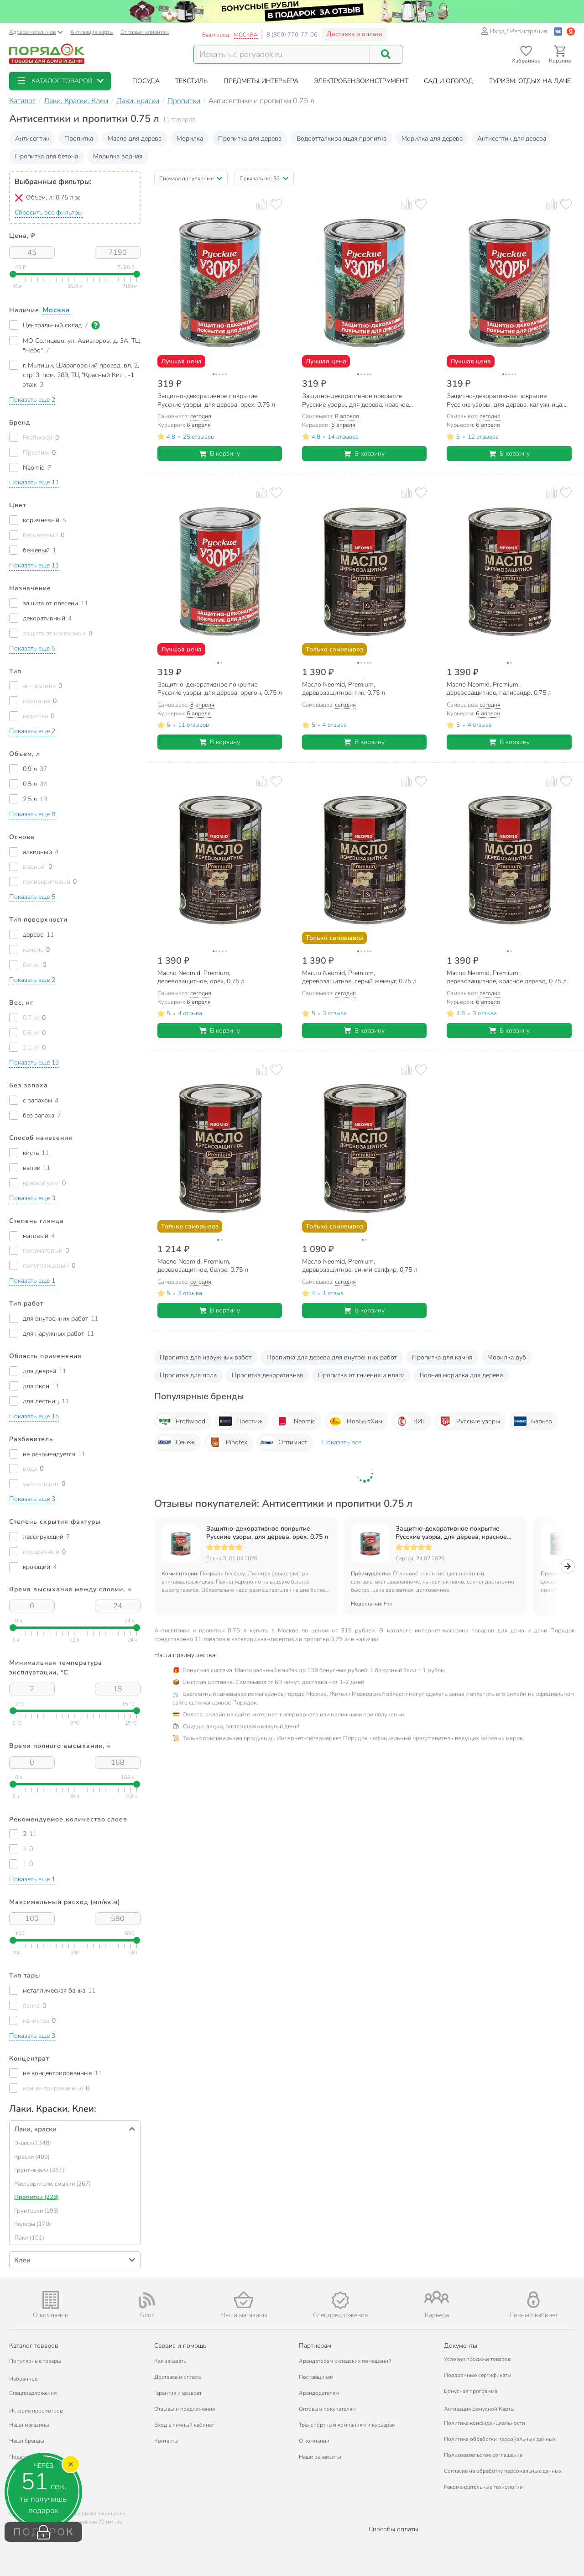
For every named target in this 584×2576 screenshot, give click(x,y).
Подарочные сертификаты (477, 2375)
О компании (314, 2441)
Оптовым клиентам (144, 32)
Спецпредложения (33, 2393)
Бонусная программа (470, 2391)
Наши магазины (29, 2425)
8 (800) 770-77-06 (292, 35)
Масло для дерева (135, 138)
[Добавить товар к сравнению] (261, 204)
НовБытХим (355, 1421)
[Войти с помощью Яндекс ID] (571, 31)
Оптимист (283, 1442)
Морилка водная (117, 156)
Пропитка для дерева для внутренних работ (331, 1357)
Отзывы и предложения (184, 2409)
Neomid (295, 1421)
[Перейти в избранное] (526, 54)
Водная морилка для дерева (461, 1375)
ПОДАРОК (43, 2532)
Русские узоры (468, 1421)
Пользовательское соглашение (483, 2455)
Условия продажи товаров (477, 2359)
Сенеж (175, 1442)
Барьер (532, 1421)
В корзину (219, 453)
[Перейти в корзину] (560, 54)
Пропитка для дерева (250, 138)
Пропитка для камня (442, 1357)
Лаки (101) (29, 2238)
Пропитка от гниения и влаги (361, 1375)
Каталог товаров (33, 2345)
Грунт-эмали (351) (39, 2170)
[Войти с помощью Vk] (558, 31)
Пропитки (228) (36, 2197)
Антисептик (32, 138)
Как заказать (170, 2361)
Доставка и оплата (354, 34)
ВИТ (410, 1421)
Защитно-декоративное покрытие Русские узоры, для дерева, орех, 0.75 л (267, 1533)
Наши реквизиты (320, 2457)
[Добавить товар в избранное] (276, 204)
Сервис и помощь (180, 2345)
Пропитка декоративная (267, 1375)
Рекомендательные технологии (483, 2487)
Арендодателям (319, 2393)
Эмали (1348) (32, 2143)
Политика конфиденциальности (484, 2423)
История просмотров (36, 2410)
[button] (60, 81)
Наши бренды (26, 2441)
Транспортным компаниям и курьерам (347, 2425)
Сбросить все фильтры (49, 212)
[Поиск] (386, 54)
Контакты (166, 2441)
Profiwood (180, 1421)
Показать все (341, 1442)
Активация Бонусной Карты (479, 2409)
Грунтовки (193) (36, 2211)
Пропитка (78, 138)
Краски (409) (32, 2157)
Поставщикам (316, 2377)
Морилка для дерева (432, 138)
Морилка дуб (506, 1357)
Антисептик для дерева (511, 138)
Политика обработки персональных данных (500, 2439)
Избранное (23, 2378)
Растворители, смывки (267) (52, 2184)
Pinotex (227, 1442)
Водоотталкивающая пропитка (341, 138)
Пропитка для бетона (46, 156)
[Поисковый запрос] (282, 54)
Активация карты (92, 32)
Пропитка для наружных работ (205, 1357)
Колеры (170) (32, 2224)
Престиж (240, 1421)
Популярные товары (35, 2361)
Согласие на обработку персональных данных (503, 2471)
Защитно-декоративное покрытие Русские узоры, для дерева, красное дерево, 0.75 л (451, 1533)
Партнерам (315, 2345)
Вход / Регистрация (514, 31)
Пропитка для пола (188, 1375)
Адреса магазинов (36, 32)
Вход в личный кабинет (184, 2425)
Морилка (190, 138)
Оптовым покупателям (327, 2409)
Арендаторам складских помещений (345, 2361)
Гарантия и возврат (178, 2393)
